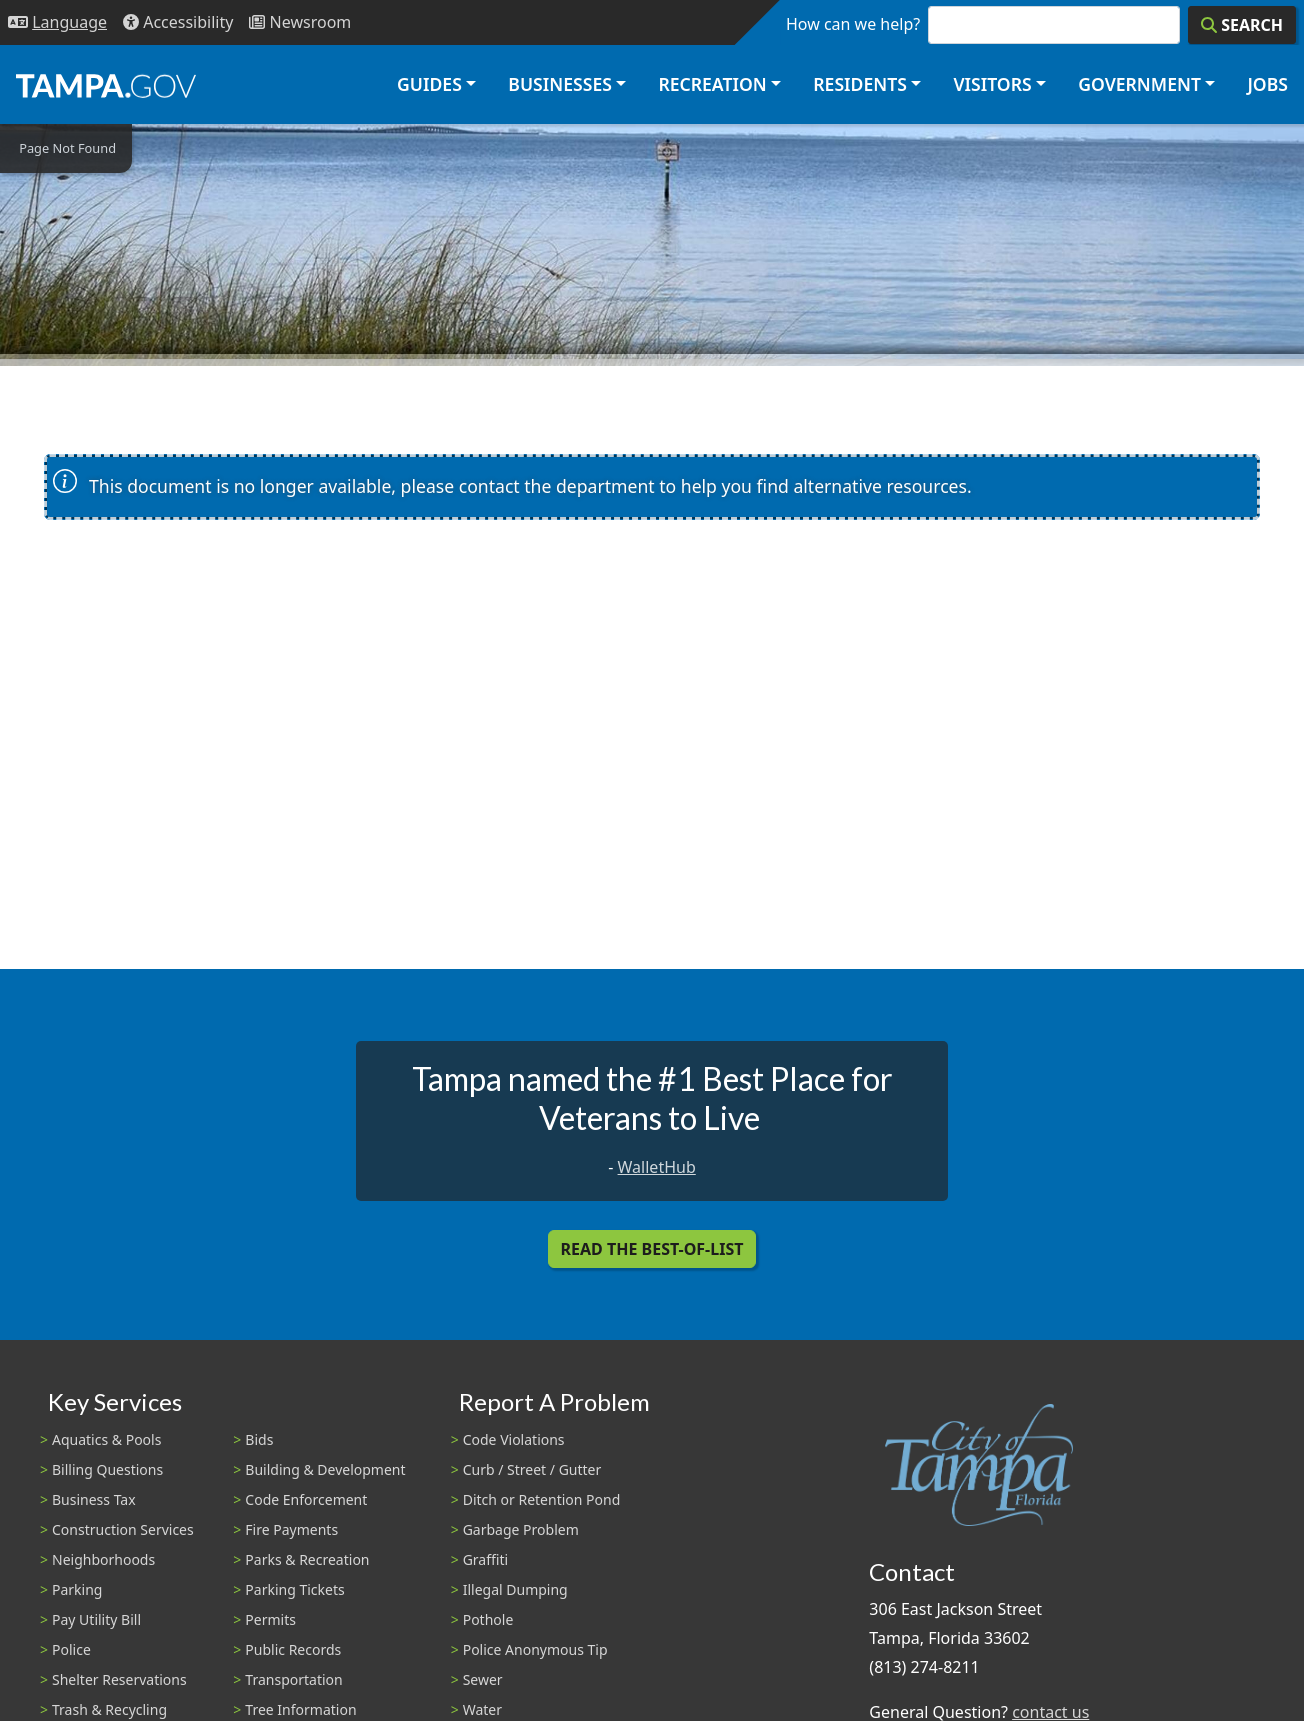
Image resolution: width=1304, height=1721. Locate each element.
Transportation (293, 1679)
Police (71, 1649)
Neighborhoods (103, 1559)
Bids (259, 1439)
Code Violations (514, 1439)
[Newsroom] (300, 22)
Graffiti (485, 1559)
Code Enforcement (306, 1499)
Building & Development (325, 1469)
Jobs (1267, 84)
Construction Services (123, 1529)
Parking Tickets (294, 1589)
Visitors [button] (992, 84)
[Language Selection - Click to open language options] (57, 22)
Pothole (488, 1619)
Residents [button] (860, 84)
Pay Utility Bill (96, 1619)
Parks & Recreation (307, 1559)
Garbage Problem (521, 1529)
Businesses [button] (560, 84)
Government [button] (1139, 84)
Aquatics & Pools (106, 1439)
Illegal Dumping (515, 1589)
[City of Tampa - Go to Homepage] (106, 85)
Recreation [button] (712, 84)
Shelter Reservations (119, 1679)
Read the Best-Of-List (652, 1249)
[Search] (1242, 25)
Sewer (483, 1679)
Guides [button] (429, 84)
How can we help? (853, 24)
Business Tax (94, 1499)
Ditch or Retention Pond (542, 1499)
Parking (77, 1589)
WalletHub (657, 1167)
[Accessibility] (178, 22)
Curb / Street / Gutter (532, 1469)
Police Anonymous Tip (535, 1649)
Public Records (293, 1649)
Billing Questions (107, 1469)
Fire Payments (291, 1529)
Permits (270, 1619)
